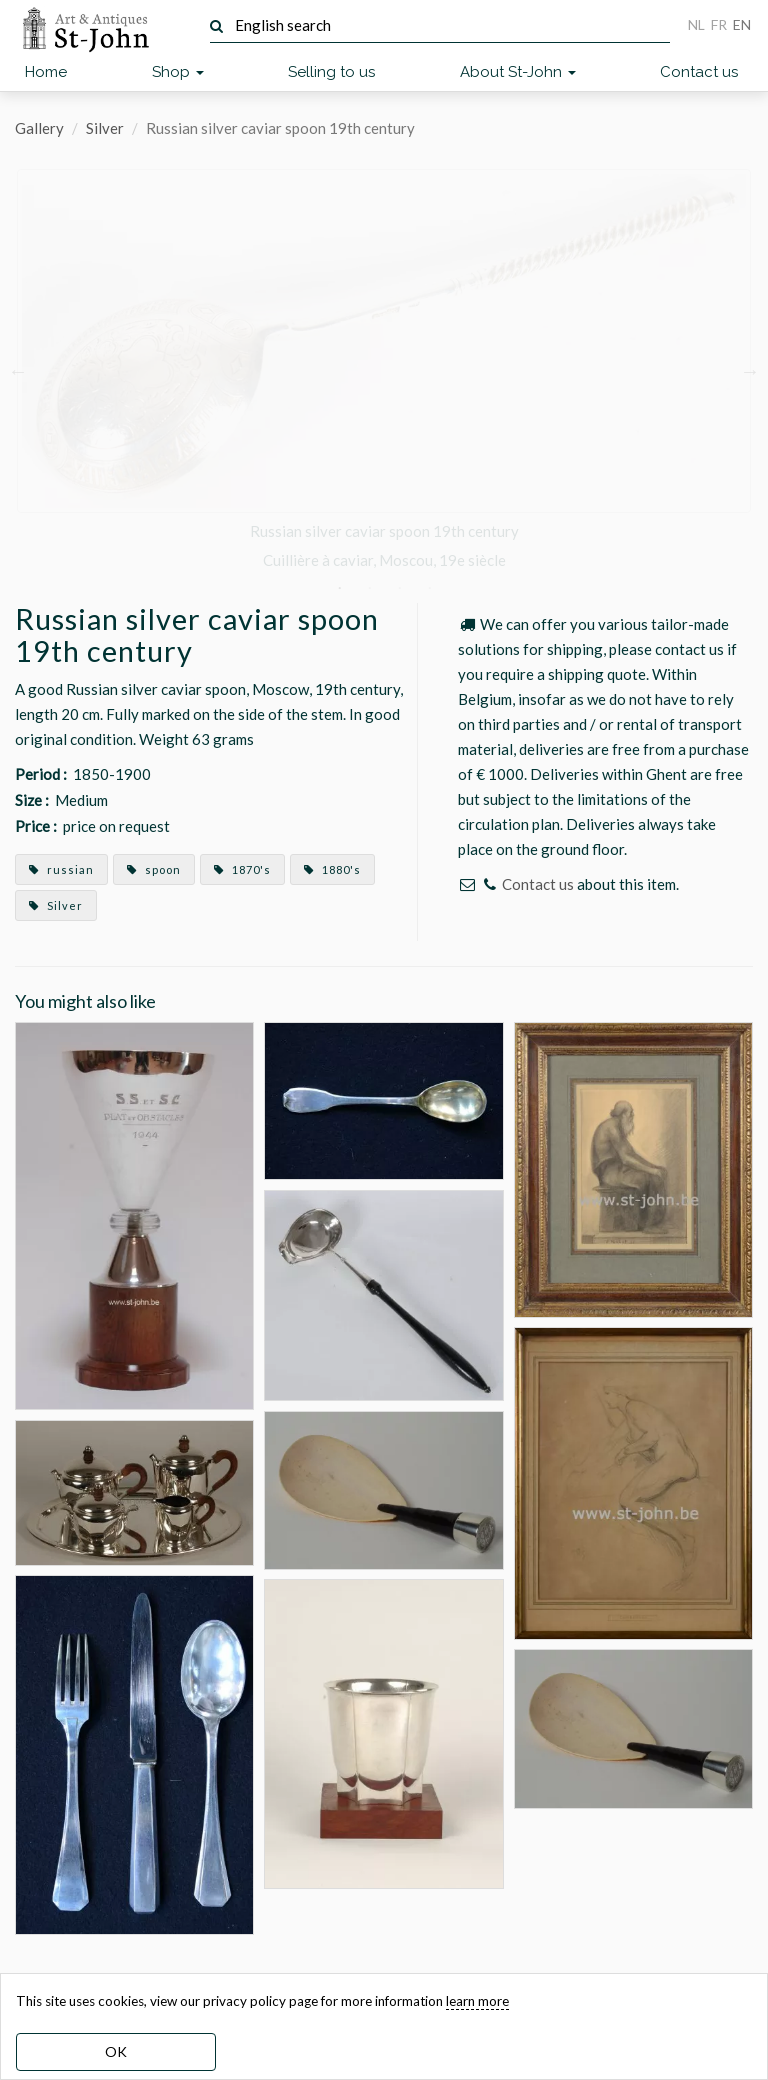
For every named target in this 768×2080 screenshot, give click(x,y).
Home (46, 72)
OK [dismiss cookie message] (116, 2051)
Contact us (699, 72)
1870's (242, 869)
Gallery (39, 128)
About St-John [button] (518, 72)
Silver (105, 128)
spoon (154, 869)
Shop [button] (178, 72)
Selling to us (331, 72)
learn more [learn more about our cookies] (477, 2001)
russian (61, 869)
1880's (332, 869)
